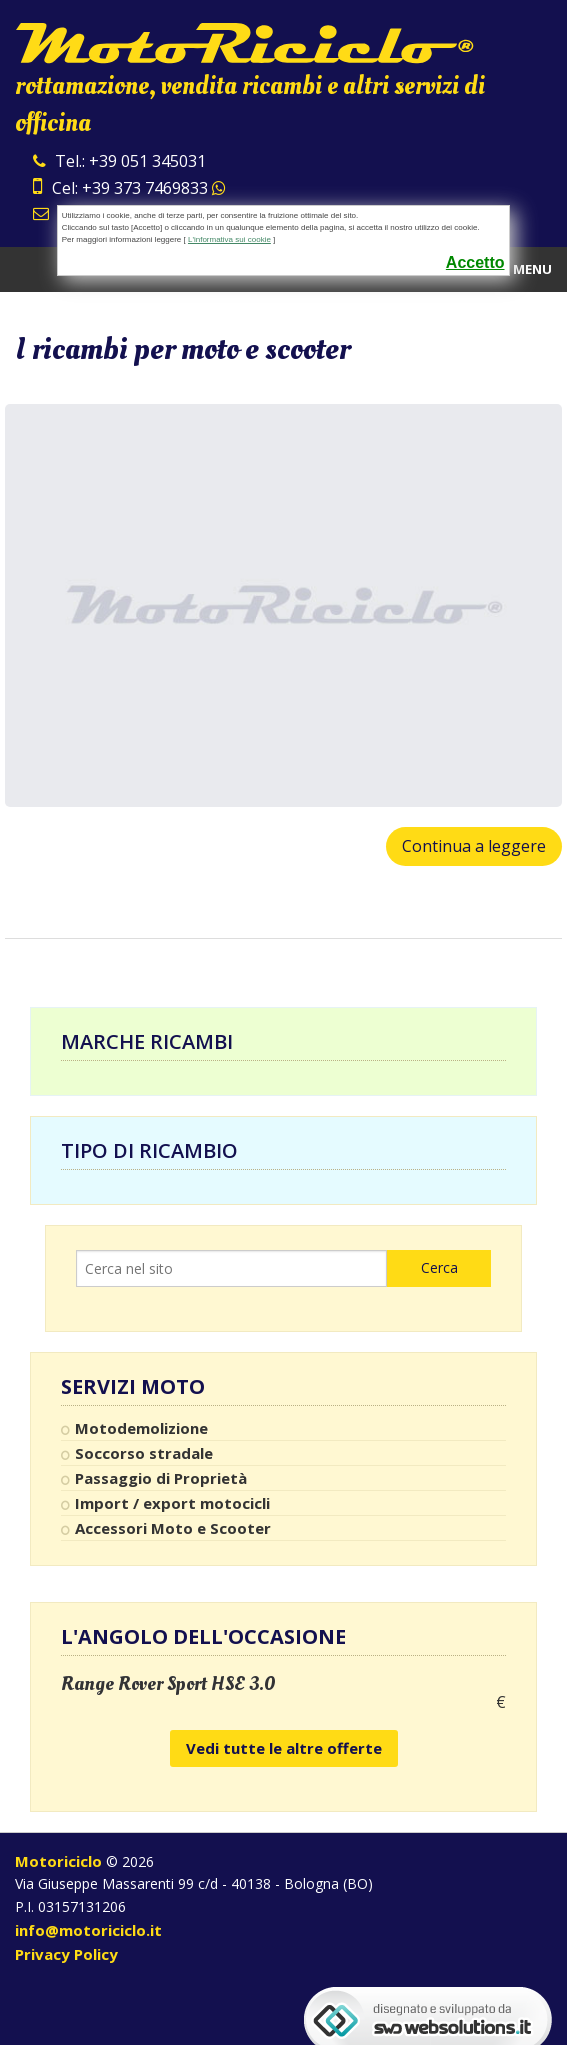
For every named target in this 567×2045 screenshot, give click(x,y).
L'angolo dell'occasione (203, 1636)
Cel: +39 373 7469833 (129, 188)
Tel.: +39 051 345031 (119, 161)
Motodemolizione (141, 1428)
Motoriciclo (58, 1861)
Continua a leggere (474, 846)
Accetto (475, 262)
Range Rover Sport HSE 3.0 (168, 1684)
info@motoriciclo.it (88, 1930)
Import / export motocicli (172, 1503)
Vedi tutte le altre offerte (284, 1748)
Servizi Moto (133, 1387)
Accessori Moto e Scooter (173, 1528)
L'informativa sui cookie (229, 239)
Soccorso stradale (144, 1453)
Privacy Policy (66, 1954)
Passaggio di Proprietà (161, 1478)
